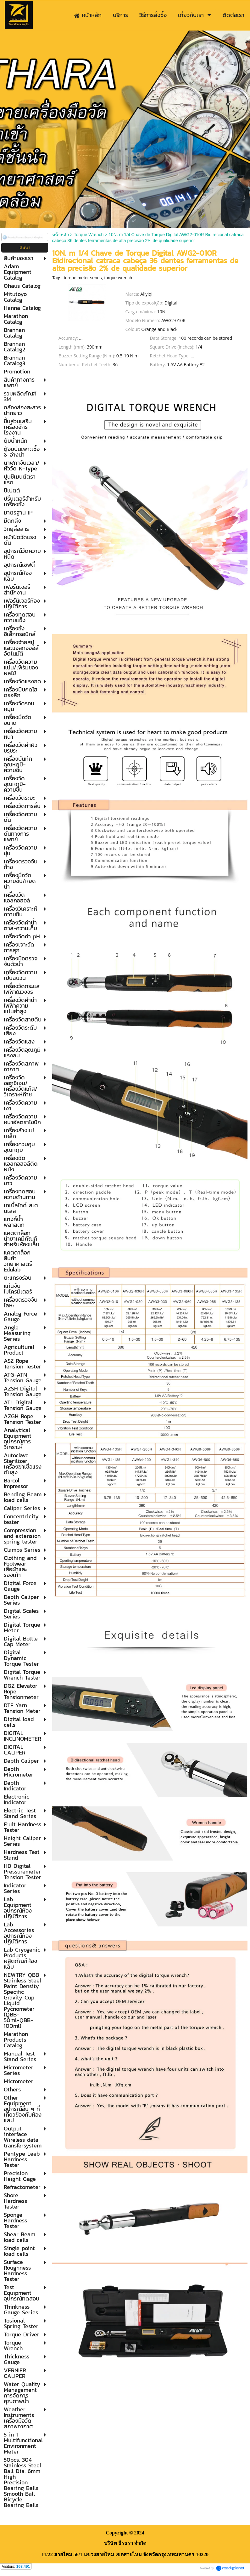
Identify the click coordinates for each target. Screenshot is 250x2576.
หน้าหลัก (60, 234)
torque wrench (118, 277)
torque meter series (83, 277)
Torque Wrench (89, 234)
